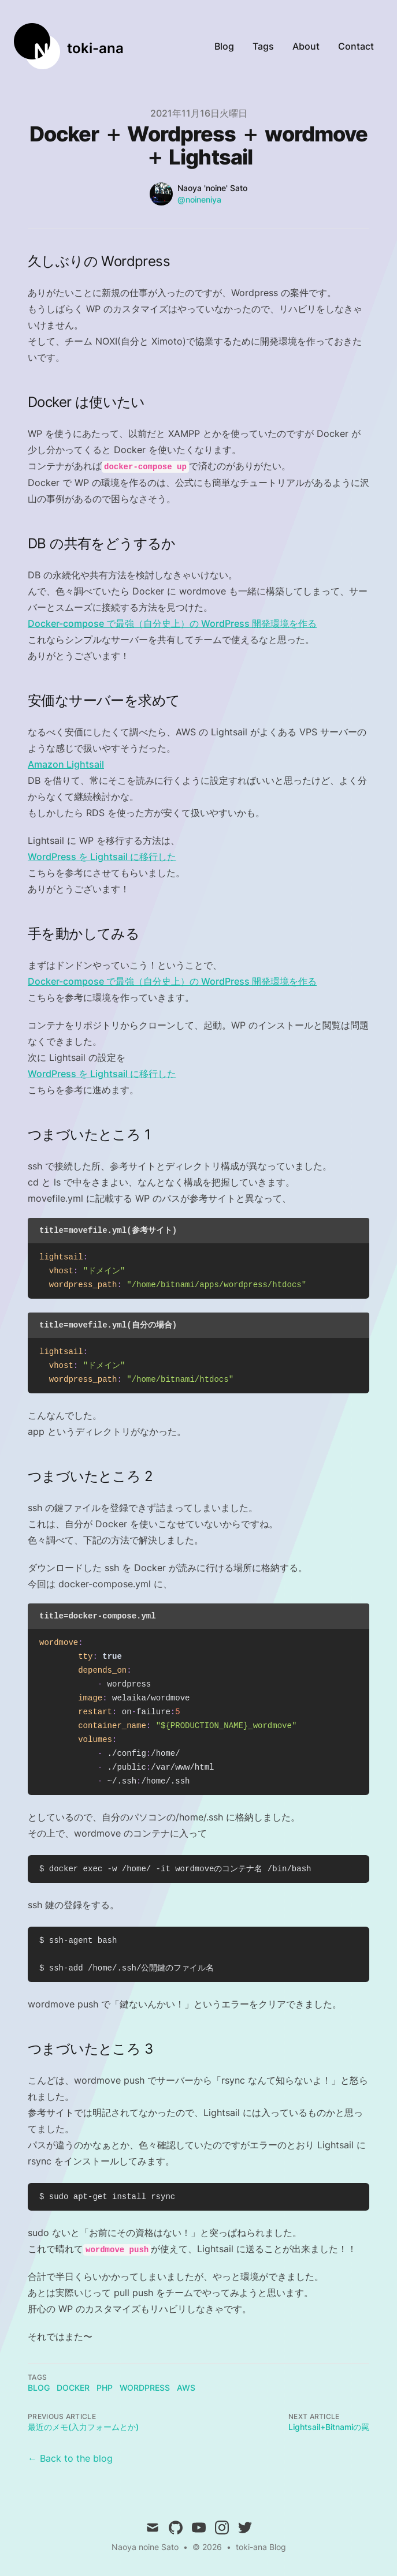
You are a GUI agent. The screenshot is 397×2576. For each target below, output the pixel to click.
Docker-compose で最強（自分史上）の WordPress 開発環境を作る (172, 623)
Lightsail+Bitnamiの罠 (328, 2427)
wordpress (145, 2387)
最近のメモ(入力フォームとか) (83, 2427)
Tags (263, 46)
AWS (186, 2387)
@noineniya (199, 199)
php (105, 2387)
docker (73, 2387)
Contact (356, 46)
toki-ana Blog (261, 2547)
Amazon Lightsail (66, 764)
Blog (224, 46)
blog (39, 2387)
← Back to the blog (70, 2458)
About (306, 46)
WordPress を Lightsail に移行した (102, 856)
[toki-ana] (69, 46)
